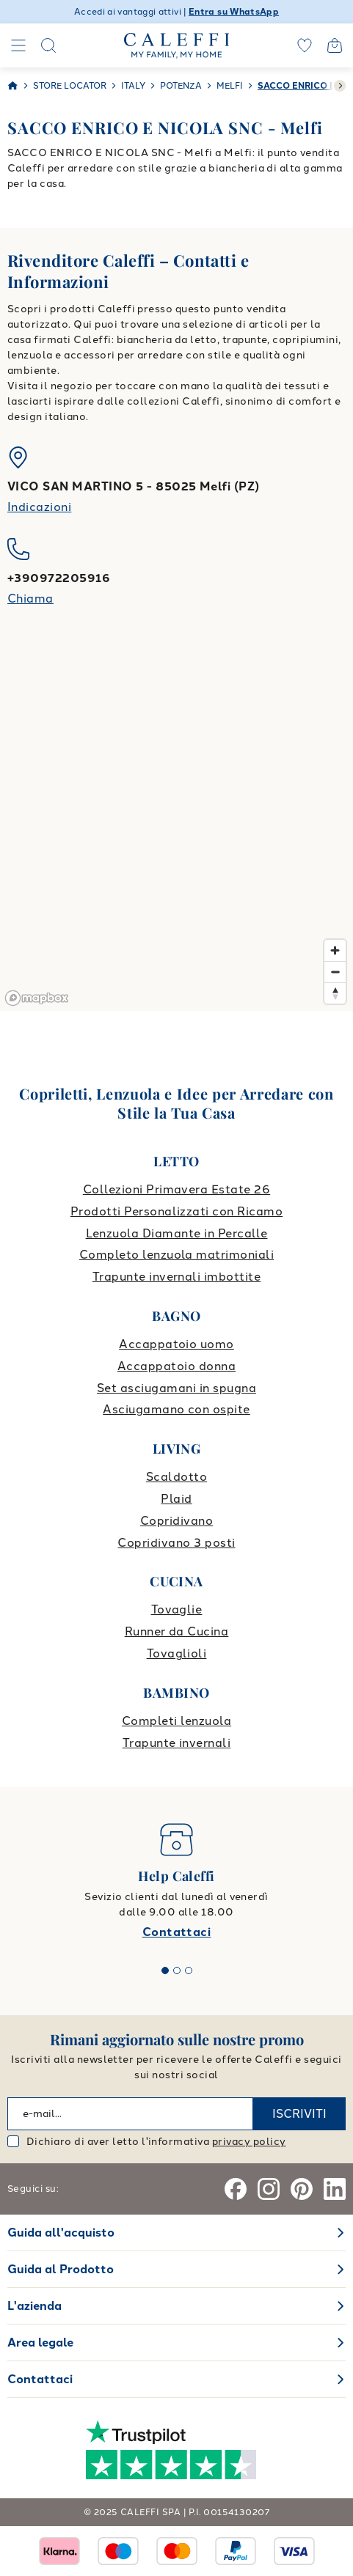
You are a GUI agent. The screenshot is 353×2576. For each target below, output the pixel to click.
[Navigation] (18, 45)
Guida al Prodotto (60, 2269)
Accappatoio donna (176, 1366)
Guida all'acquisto (60, 2233)
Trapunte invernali (177, 1743)
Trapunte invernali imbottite (176, 1277)
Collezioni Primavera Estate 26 (176, 1189)
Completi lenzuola (176, 1721)
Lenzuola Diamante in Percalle (177, 1233)
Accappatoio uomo (176, 1344)
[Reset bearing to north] (335, 993)
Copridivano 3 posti (176, 1543)
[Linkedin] (335, 2189)
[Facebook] (236, 2189)
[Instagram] (269, 2189)
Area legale (40, 2342)
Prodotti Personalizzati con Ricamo (176, 1211)
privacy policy (249, 2141)
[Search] (48, 45)
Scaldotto (176, 1477)
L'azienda (34, 2306)
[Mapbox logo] (36, 998)
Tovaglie (177, 1609)
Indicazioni (39, 507)
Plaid (176, 1499)
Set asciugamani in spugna (176, 1388)
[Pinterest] (302, 2189)
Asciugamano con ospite (176, 1409)
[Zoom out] (335, 971)
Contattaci (176, 1932)
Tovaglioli (177, 1653)
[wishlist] (305, 45)
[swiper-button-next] (340, 86)
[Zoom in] (335, 950)
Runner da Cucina (177, 1631)
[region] (176, 827)
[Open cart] (335, 45)
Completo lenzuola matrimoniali (176, 1255)
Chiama (30, 599)
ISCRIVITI (299, 2114)
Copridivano (176, 1521)
